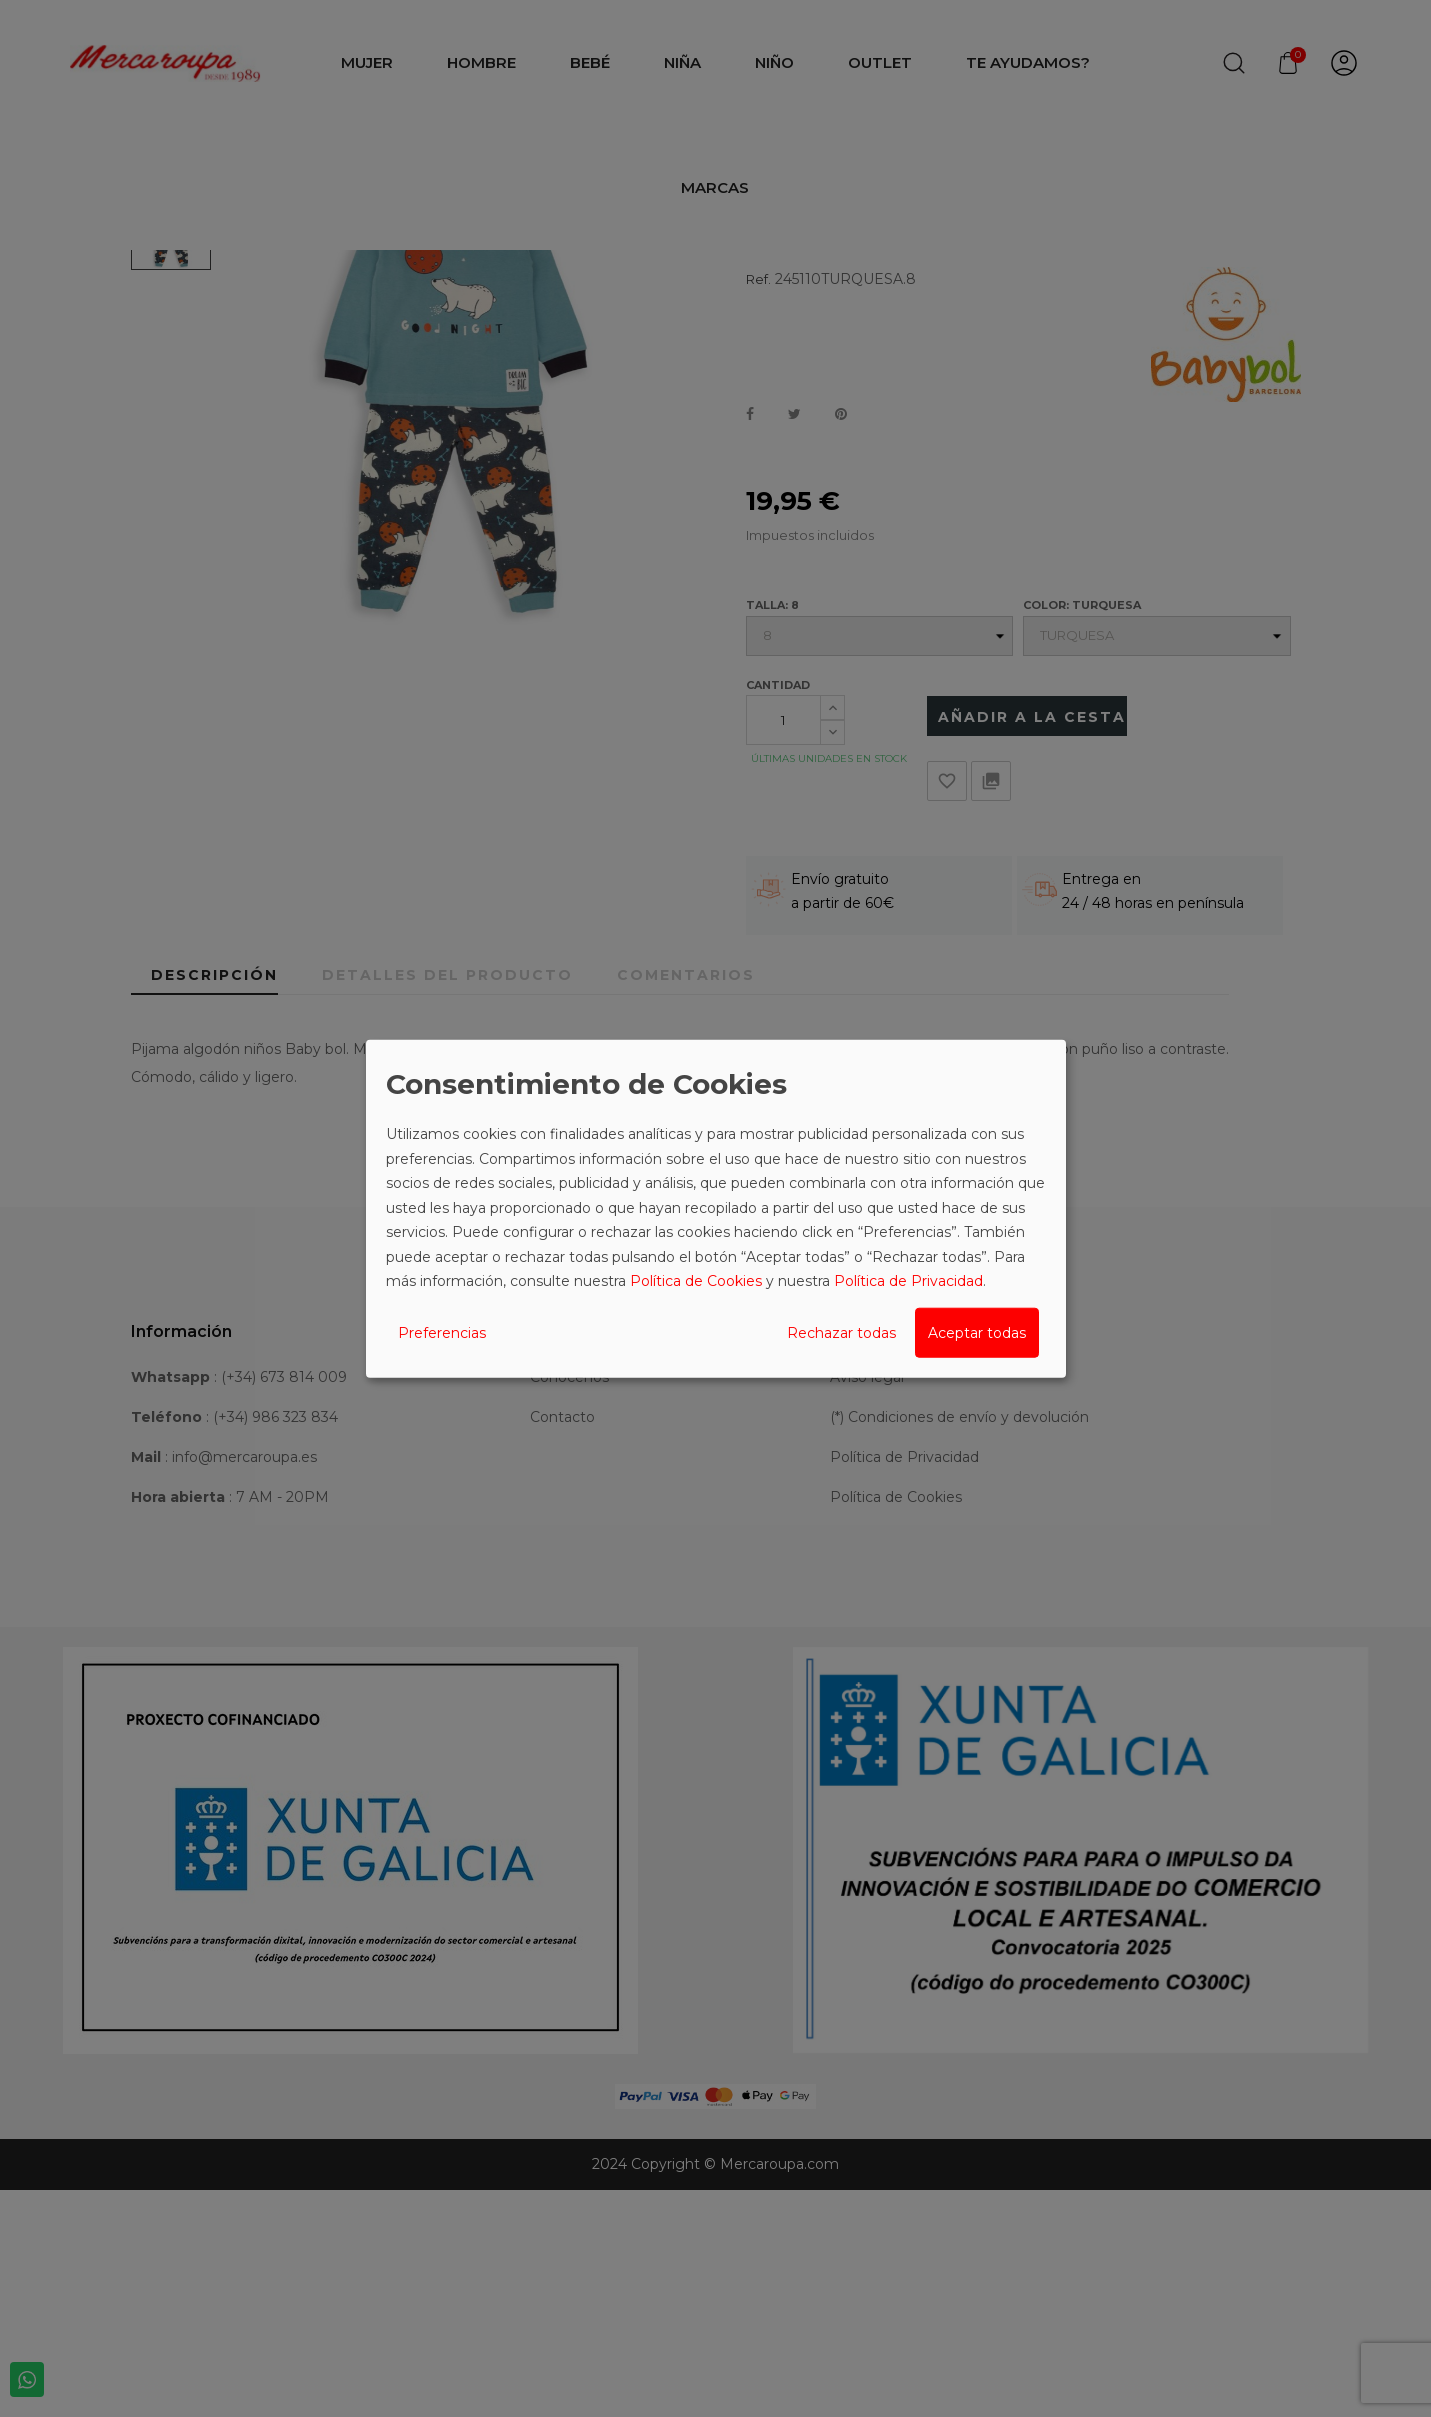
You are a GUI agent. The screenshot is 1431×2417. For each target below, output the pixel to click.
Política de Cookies (696, 1281)
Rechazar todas (841, 1332)
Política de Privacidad (908, 1281)
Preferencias (442, 1332)
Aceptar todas (977, 1332)
